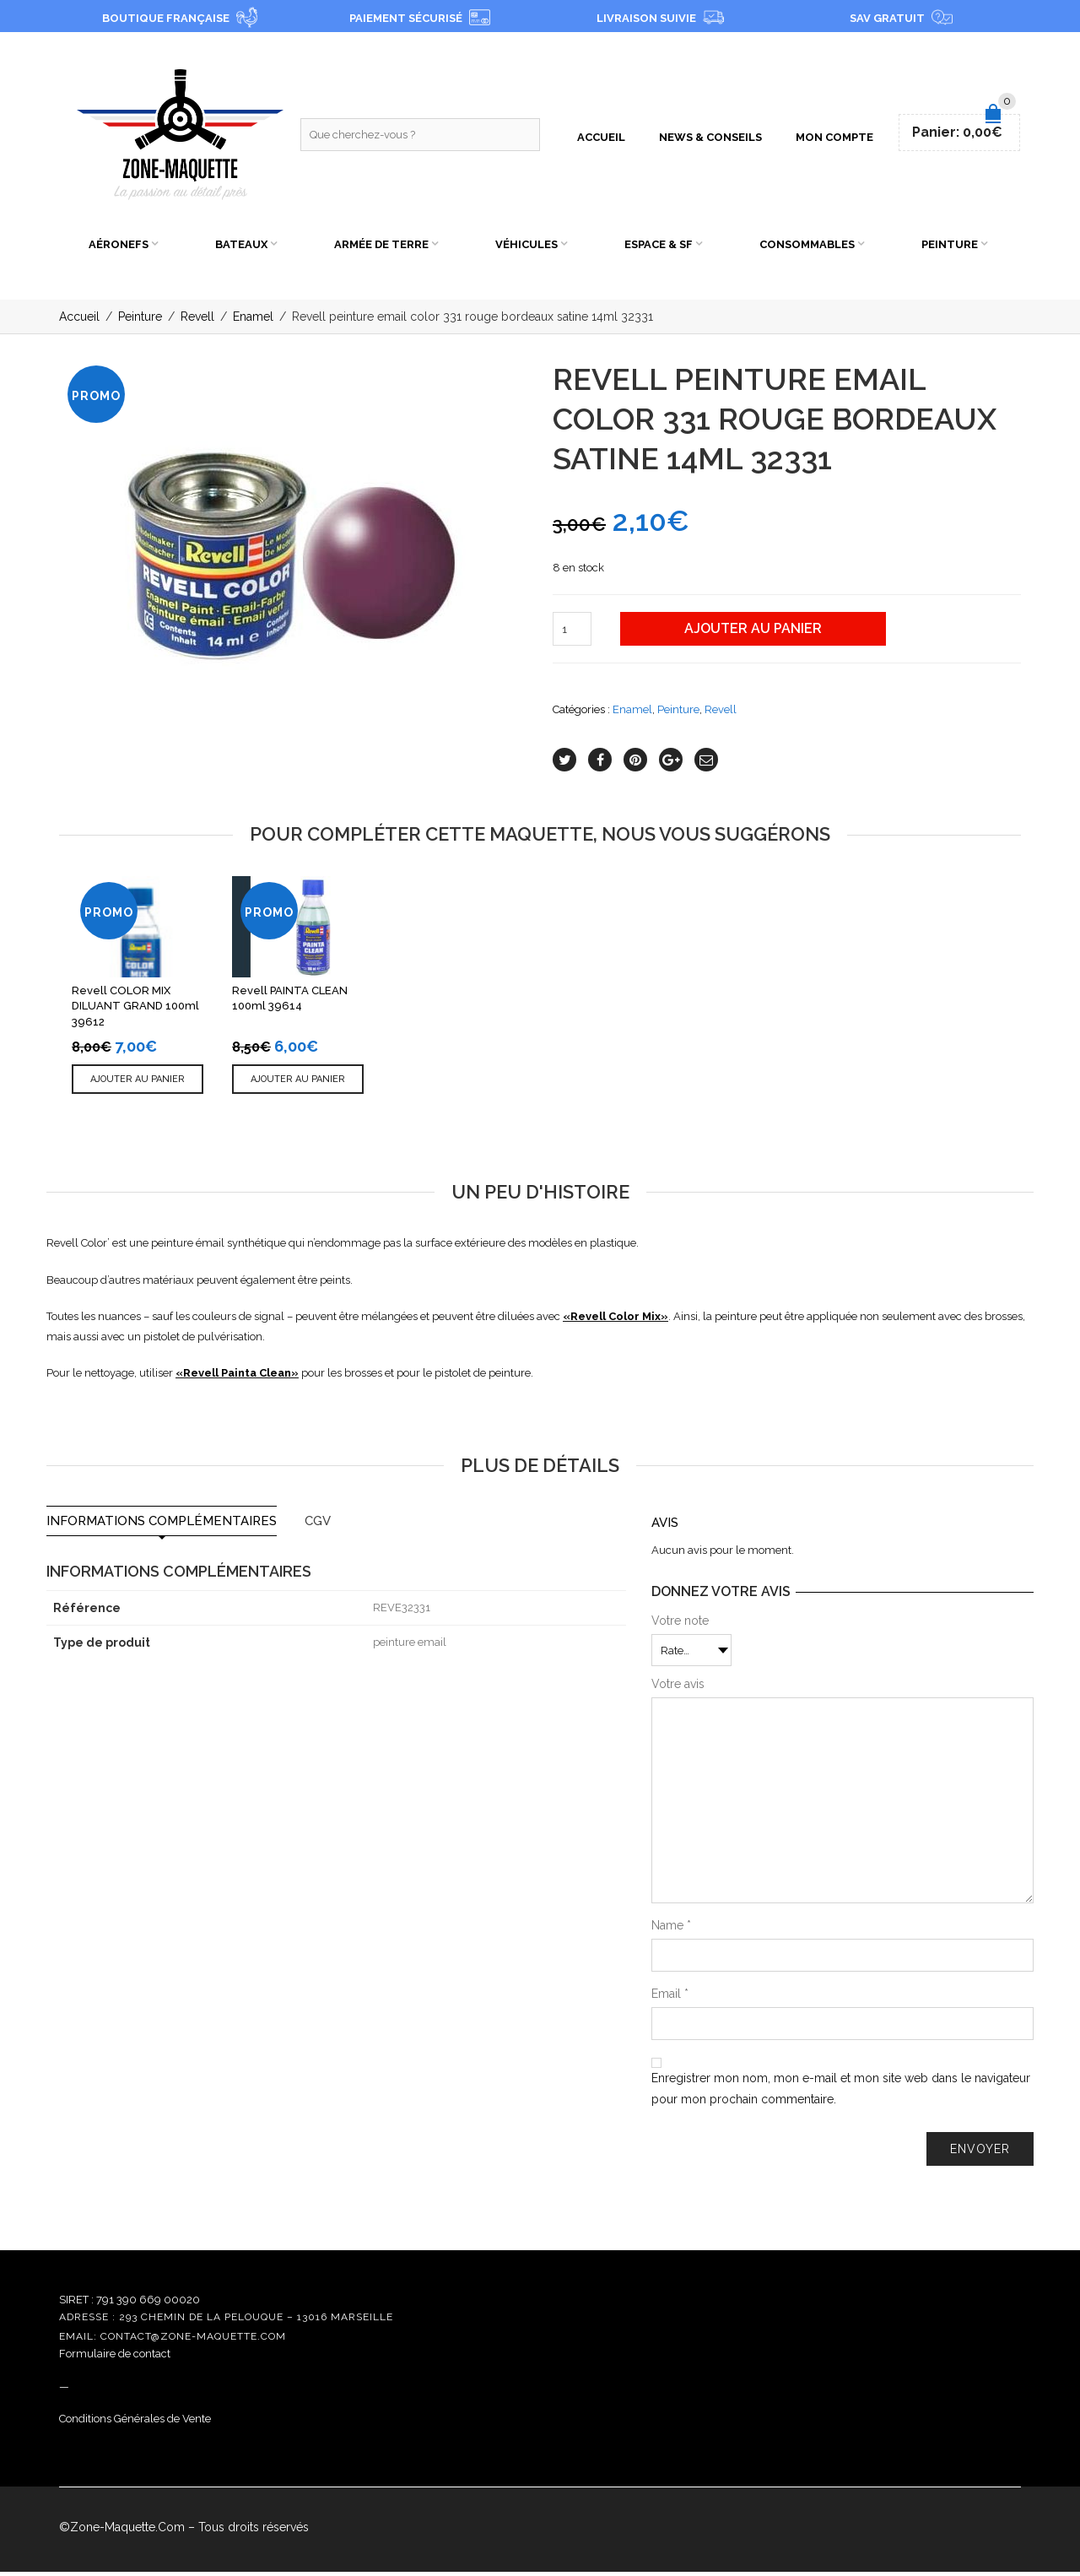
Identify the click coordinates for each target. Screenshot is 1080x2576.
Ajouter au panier (753, 633)
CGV (318, 1525)
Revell (197, 321)
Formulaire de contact (114, 2357)
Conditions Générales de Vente (135, 2422)
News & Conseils (710, 139)
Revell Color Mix (615, 1320)
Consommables (807, 247)
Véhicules (526, 247)
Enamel (253, 321)
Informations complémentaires (161, 1525)
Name (671, 1929)
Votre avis (678, 1688)
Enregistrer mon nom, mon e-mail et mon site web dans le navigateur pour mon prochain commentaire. (840, 2092)
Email (669, 1998)
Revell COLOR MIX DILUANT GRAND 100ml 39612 (135, 1010)
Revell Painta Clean (237, 1377)
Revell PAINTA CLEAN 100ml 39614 (290, 1002)
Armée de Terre (381, 247)
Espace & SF (658, 247)
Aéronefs (118, 247)
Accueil (601, 139)
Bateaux (241, 247)
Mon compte (834, 139)
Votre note (680, 1625)
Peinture (949, 247)
